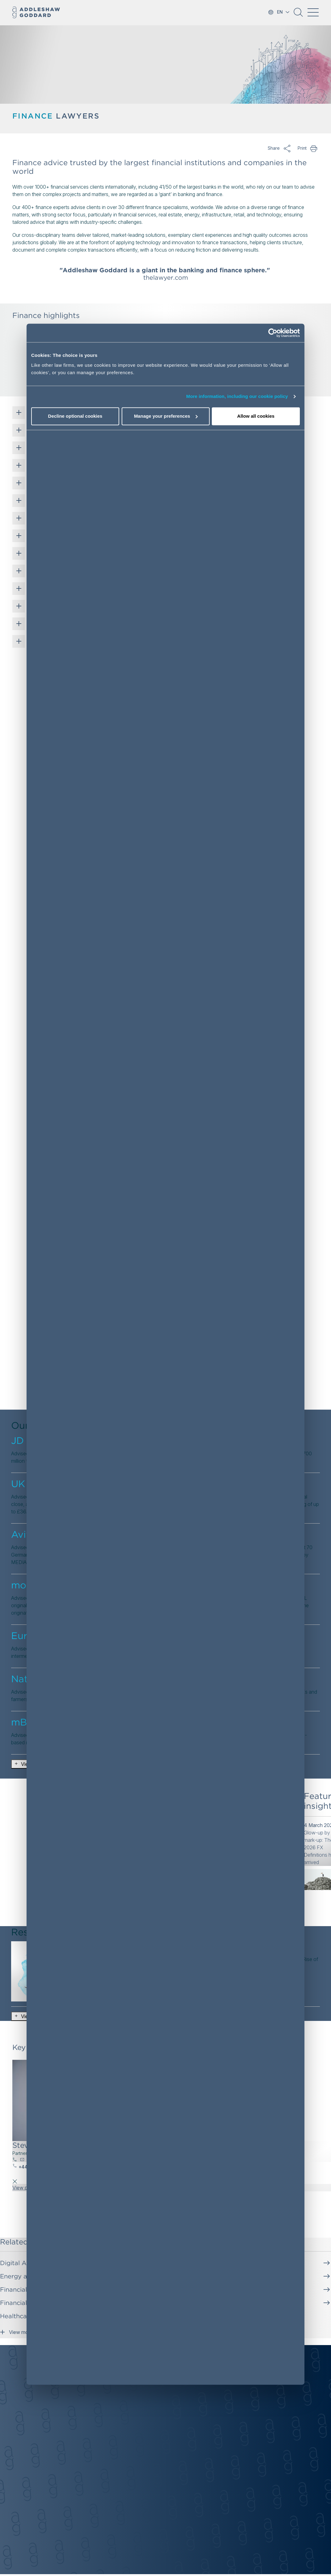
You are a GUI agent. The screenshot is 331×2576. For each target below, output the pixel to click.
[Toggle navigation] (313, 12)
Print (314, 148)
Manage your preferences (166, 416)
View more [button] (16, 2331)
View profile (25, 2188)
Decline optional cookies (75, 416)
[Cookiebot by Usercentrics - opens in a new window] (273, 333)
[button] (298, 14)
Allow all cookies (255, 416)
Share (287, 148)
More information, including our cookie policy (237, 396)
